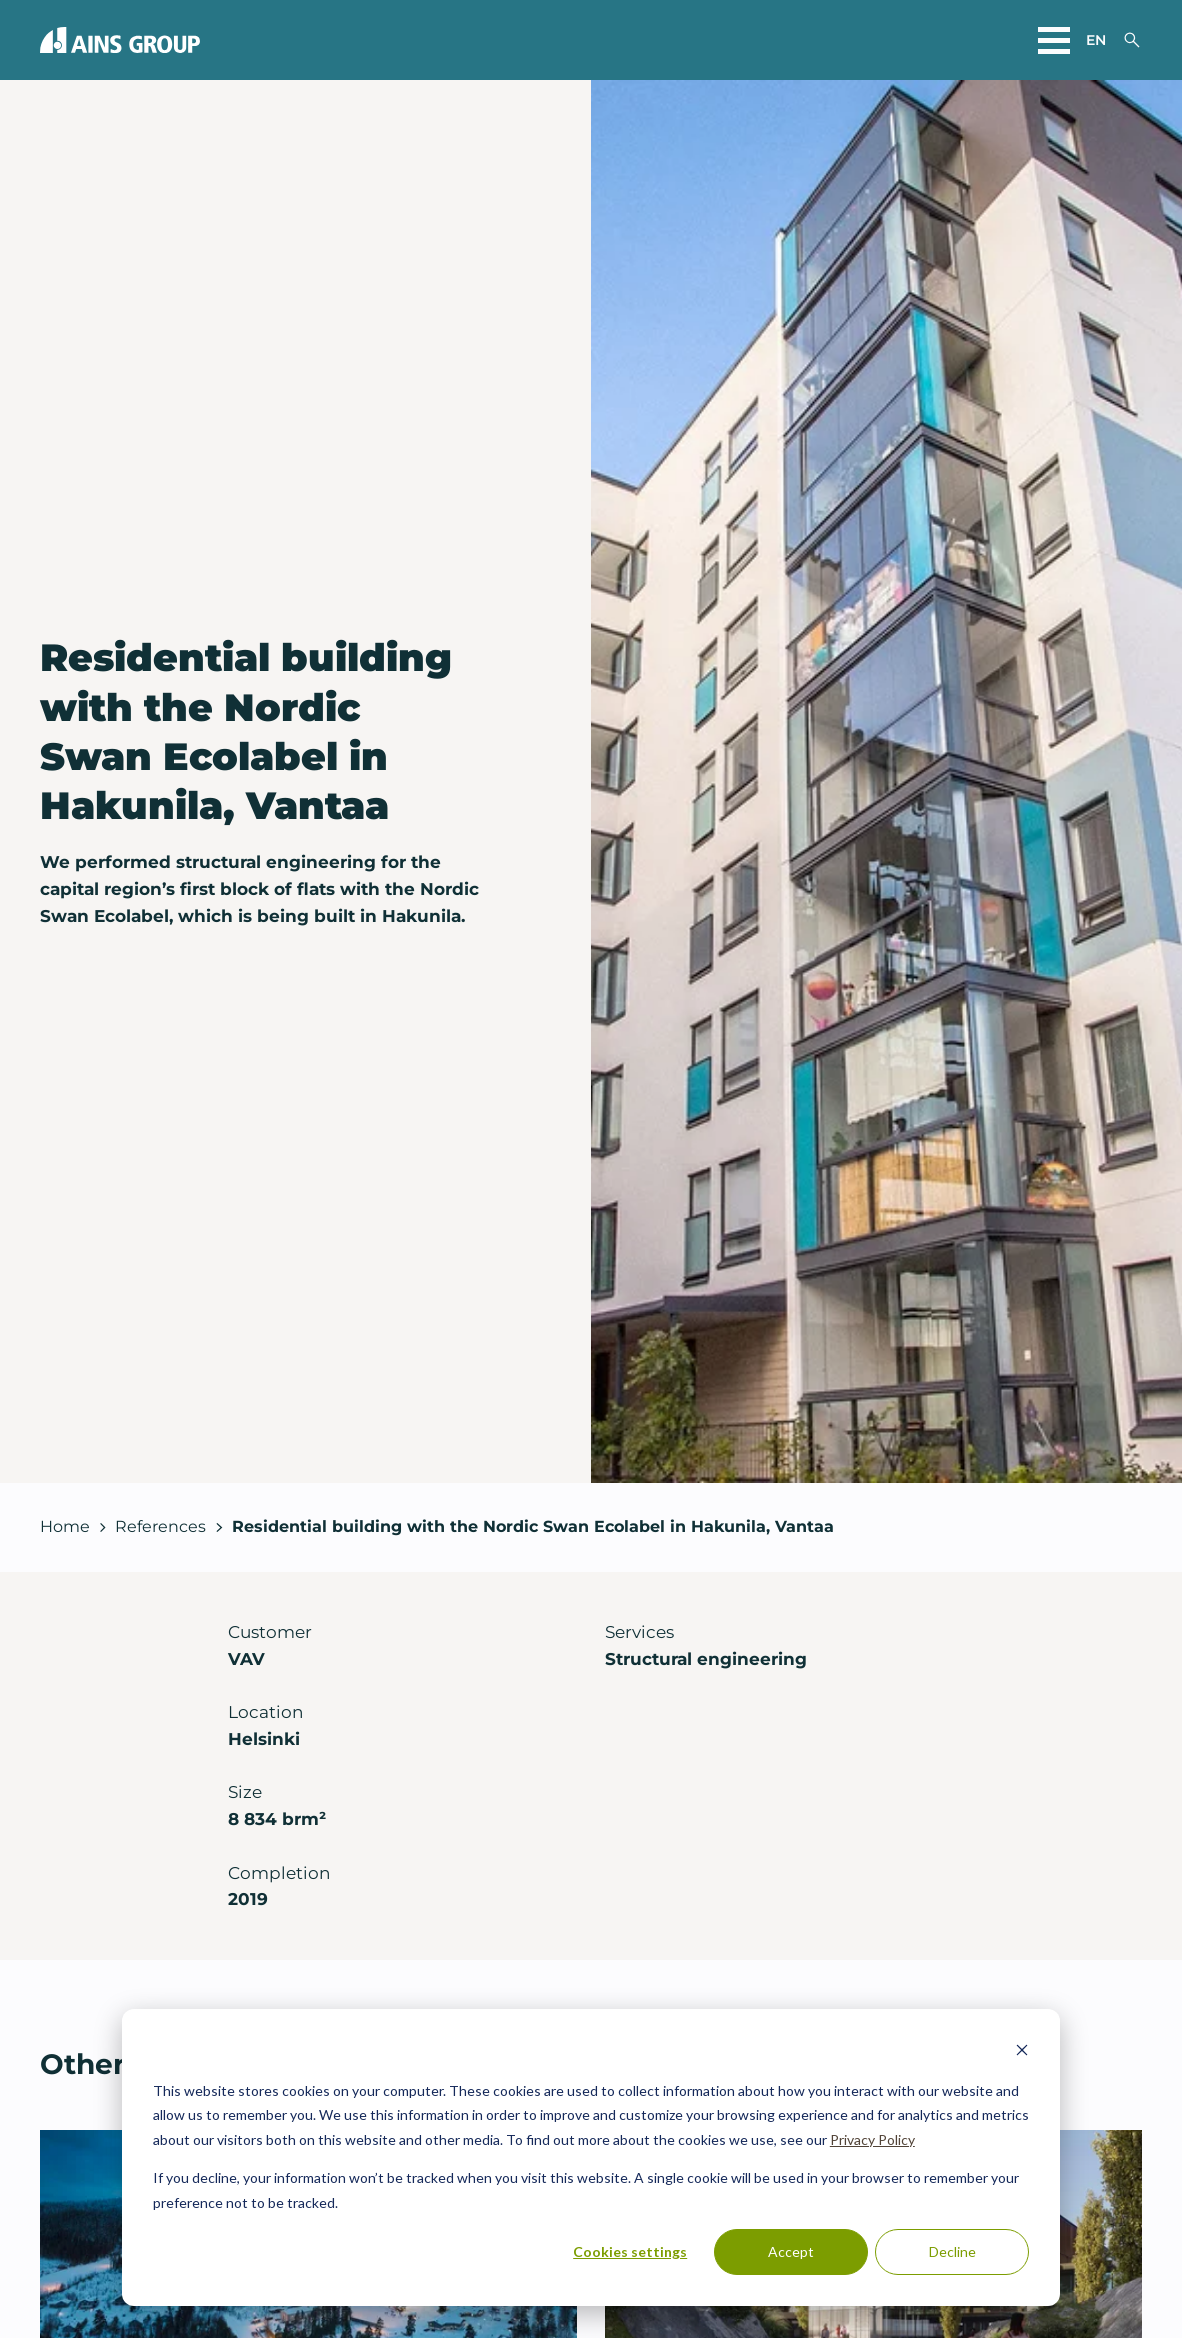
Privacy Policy (872, 2139)
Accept (791, 2251)
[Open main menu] (1054, 40)
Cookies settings (630, 2251)
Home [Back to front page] (65, 1526)
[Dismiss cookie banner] (1022, 2052)
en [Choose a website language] (1096, 40)
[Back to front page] (120, 40)
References (160, 1526)
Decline (952, 2251)
